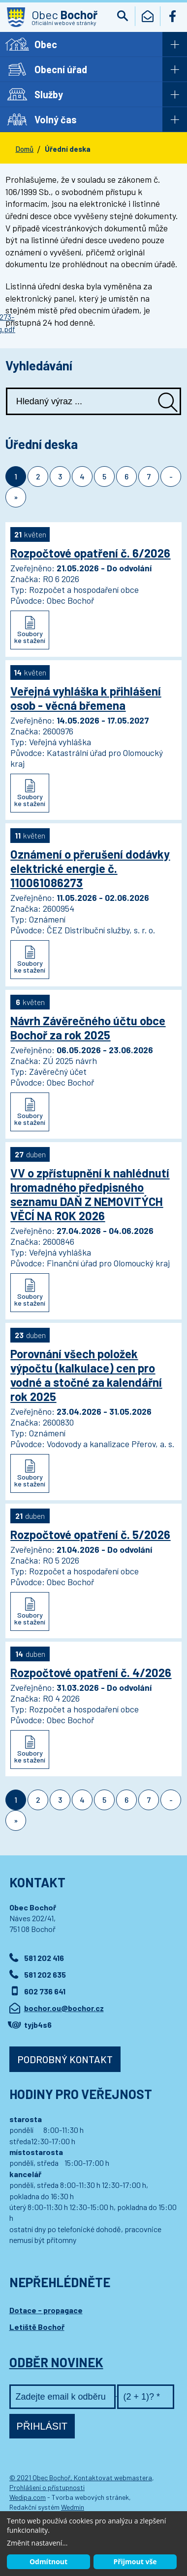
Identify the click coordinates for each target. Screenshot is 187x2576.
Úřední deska (68, 148)
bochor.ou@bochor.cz (64, 2008)
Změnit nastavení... (37, 2543)
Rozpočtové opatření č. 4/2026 (90, 1672)
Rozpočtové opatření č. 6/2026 (90, 553)
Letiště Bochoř (36, 2326)
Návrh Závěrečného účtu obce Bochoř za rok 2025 (87, 1027)
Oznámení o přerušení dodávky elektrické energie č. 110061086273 (90, 868)
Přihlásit (42, 2426)
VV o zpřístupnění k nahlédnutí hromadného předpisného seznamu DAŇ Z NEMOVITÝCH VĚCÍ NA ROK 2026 (89, 1194)
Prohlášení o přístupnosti (47, 2487)
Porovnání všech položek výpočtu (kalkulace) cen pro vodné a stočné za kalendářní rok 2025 (86, 1374)
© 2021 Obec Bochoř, (41, 2477)
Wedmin (72, 2507)
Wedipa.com (27, 2497)
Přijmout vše (134, 2561)
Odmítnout (48, 2561)
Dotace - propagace (46, 2310)
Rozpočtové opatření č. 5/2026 (90, 1534)
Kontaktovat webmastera (113, 2477)
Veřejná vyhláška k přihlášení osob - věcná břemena (85, 698)
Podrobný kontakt (65, 2059)
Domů (24, 148)
